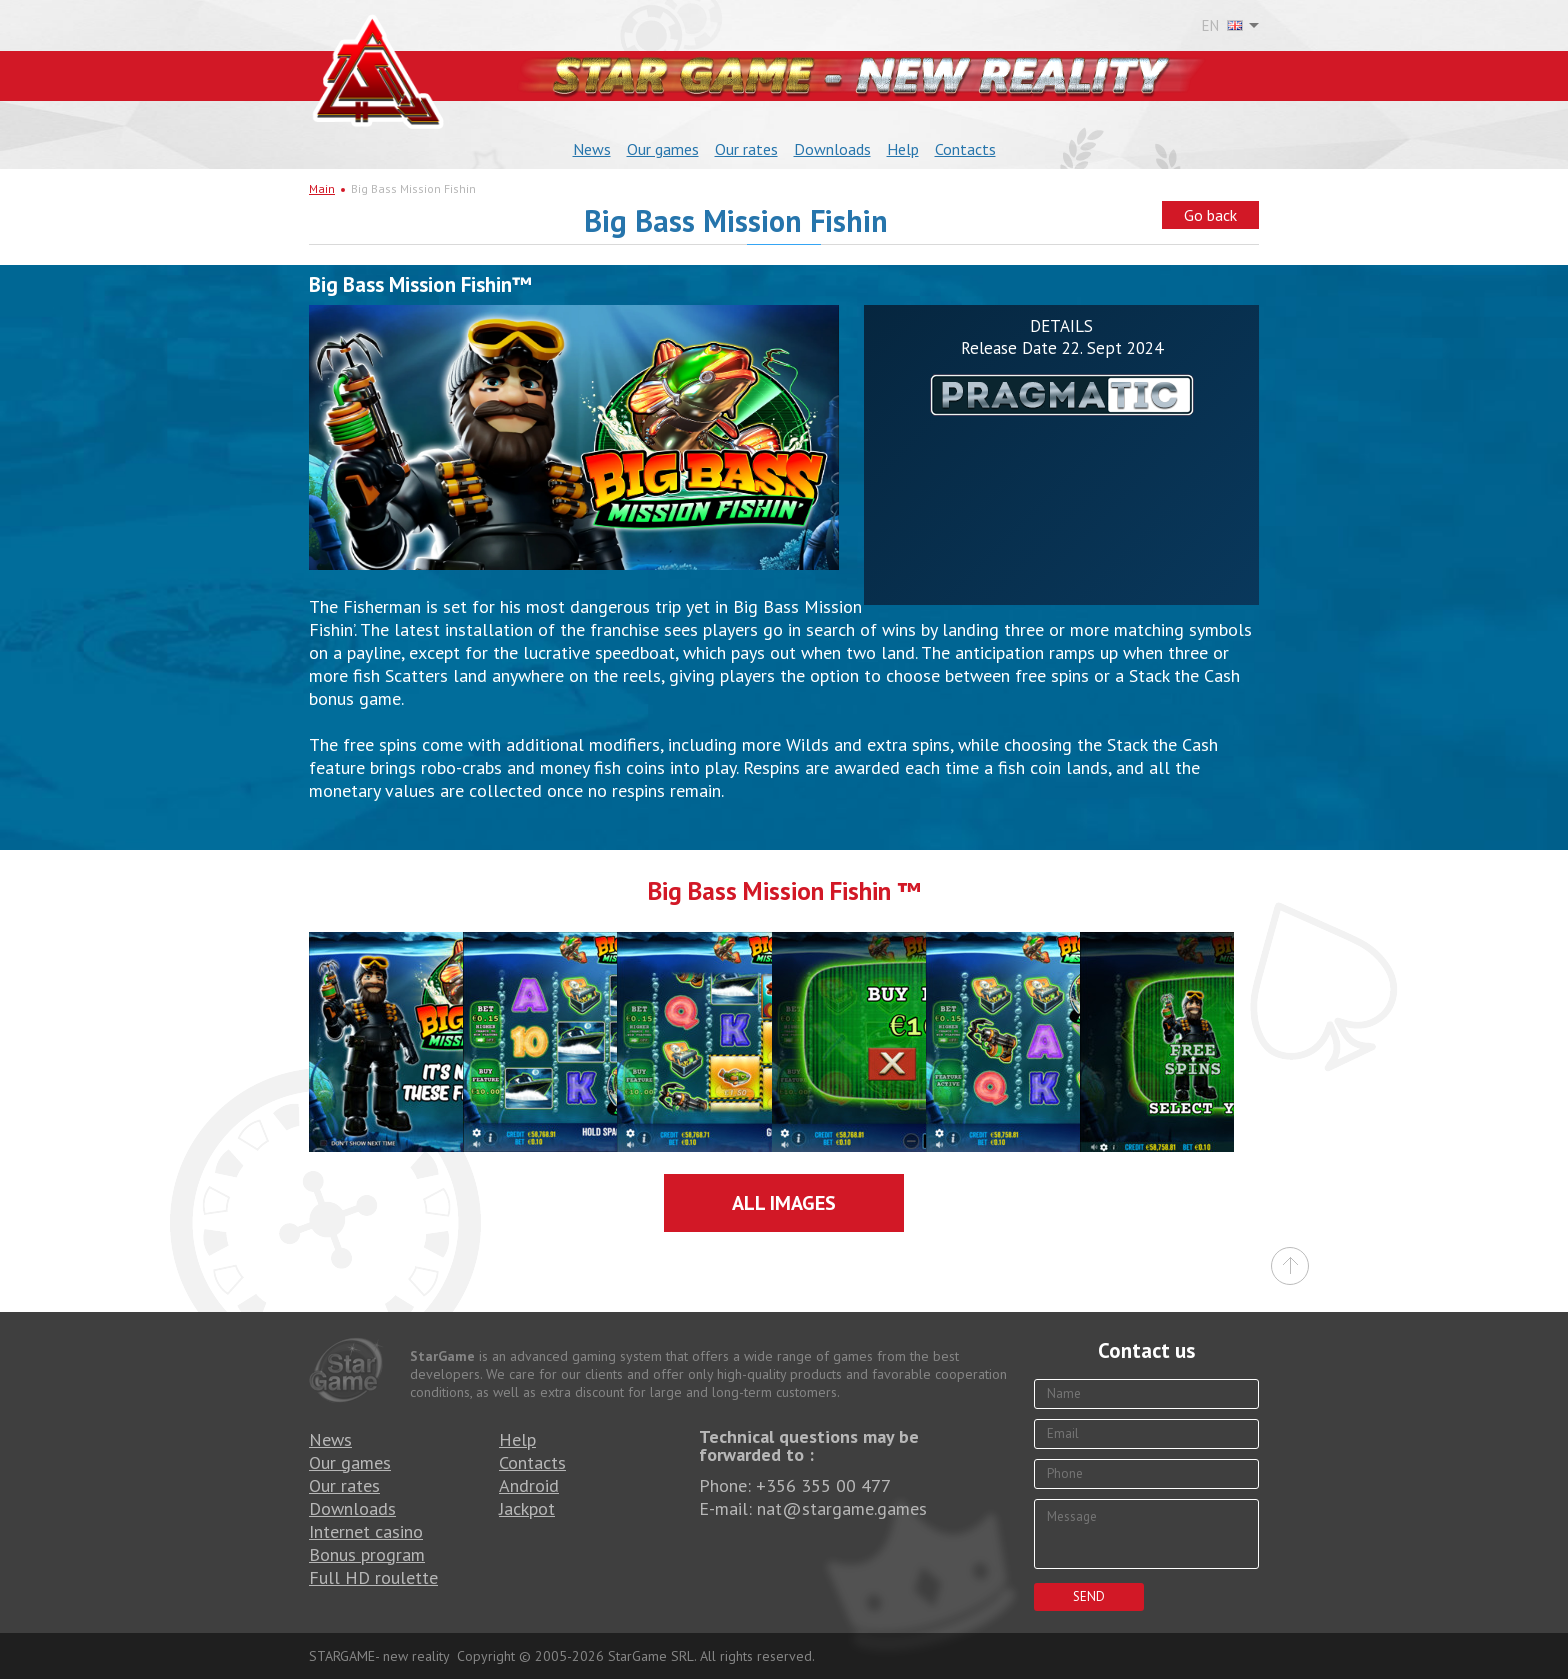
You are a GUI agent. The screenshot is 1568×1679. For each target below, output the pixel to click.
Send (1089, 1596)
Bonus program (367, 1554)
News (592, 149)
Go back (1210, 215)
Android (529, 1485)
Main (322, 188)
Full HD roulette (373, 1577)
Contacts (965, 149)
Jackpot (527, 1508)
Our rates (746, 149)
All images (784, 1203)
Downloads (832, 149)
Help (903, 149)
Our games (663, 149)
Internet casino (366, 1531)
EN (1222, 26)
